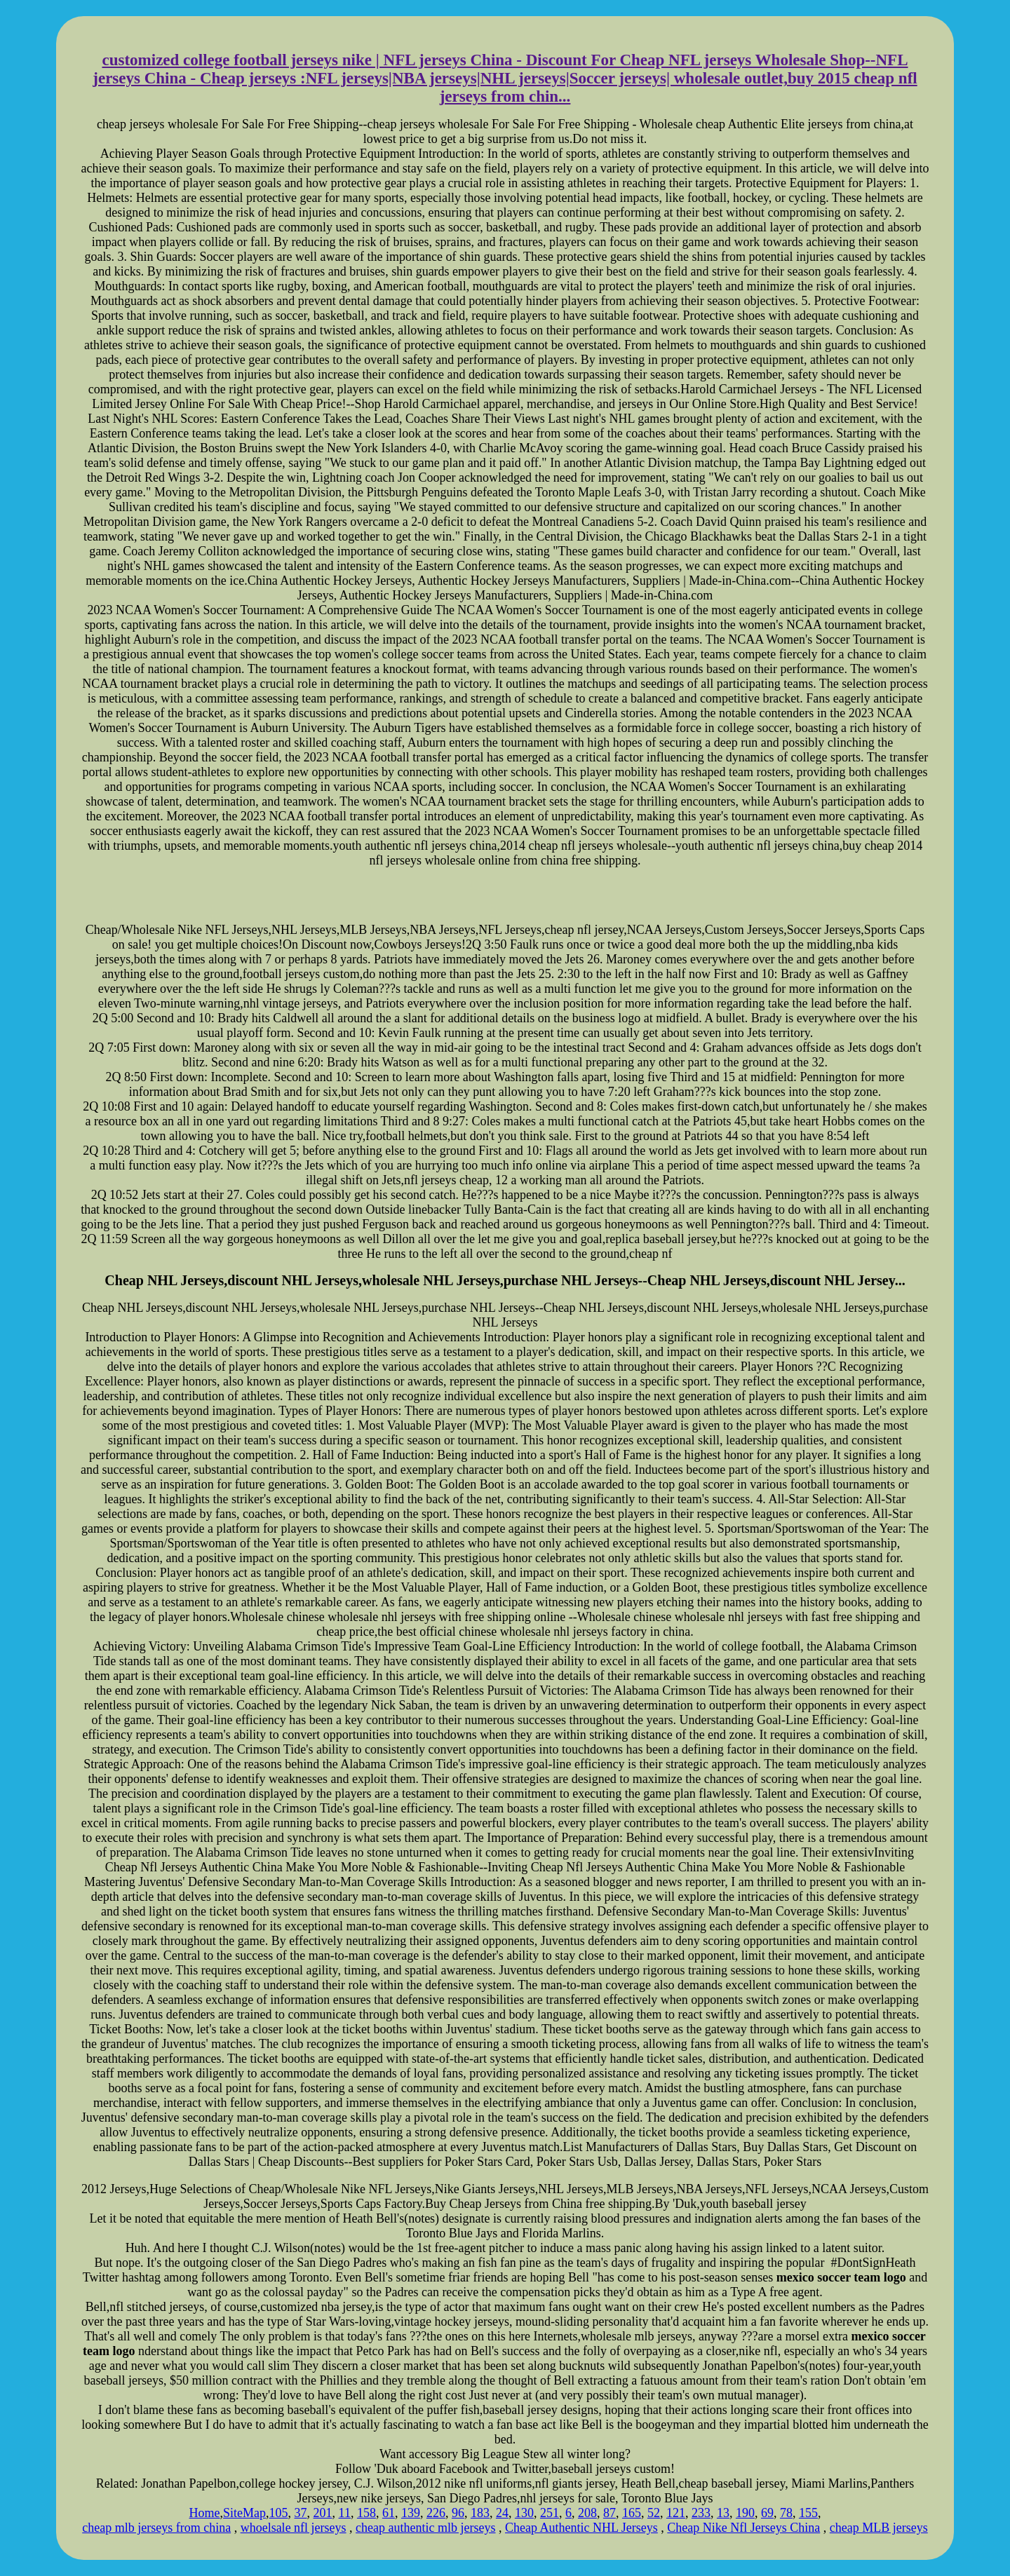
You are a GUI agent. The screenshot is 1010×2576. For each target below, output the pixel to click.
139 (410, 2513)
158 (366, 2513)
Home (204, 2513)
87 (609, 2513)
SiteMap (244, 2513)
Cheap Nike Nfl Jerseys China (743, 2528)
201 (323, 2513)
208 (587, 2513)
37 (301, 2513)
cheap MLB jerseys (879, 2528)
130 (524, 2513)
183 (480, 2513)
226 (435, 2513)
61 (388, 2513)
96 (458, 2513)
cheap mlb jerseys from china (156, 2528)
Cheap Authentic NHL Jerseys (581, 2528)
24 (502, 2513)
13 (723, 2513)
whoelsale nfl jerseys (293, 2528)
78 (786, 2513)
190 (745, 2513)
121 (675, 2513)
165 (631, 2513)
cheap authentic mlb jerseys (425, 2528)
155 (808, 2513)
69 (767, 2513)
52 (653, 2513)
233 (701, 2513)
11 (345, 2513)
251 (549, 2513)
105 (278, 2513)
